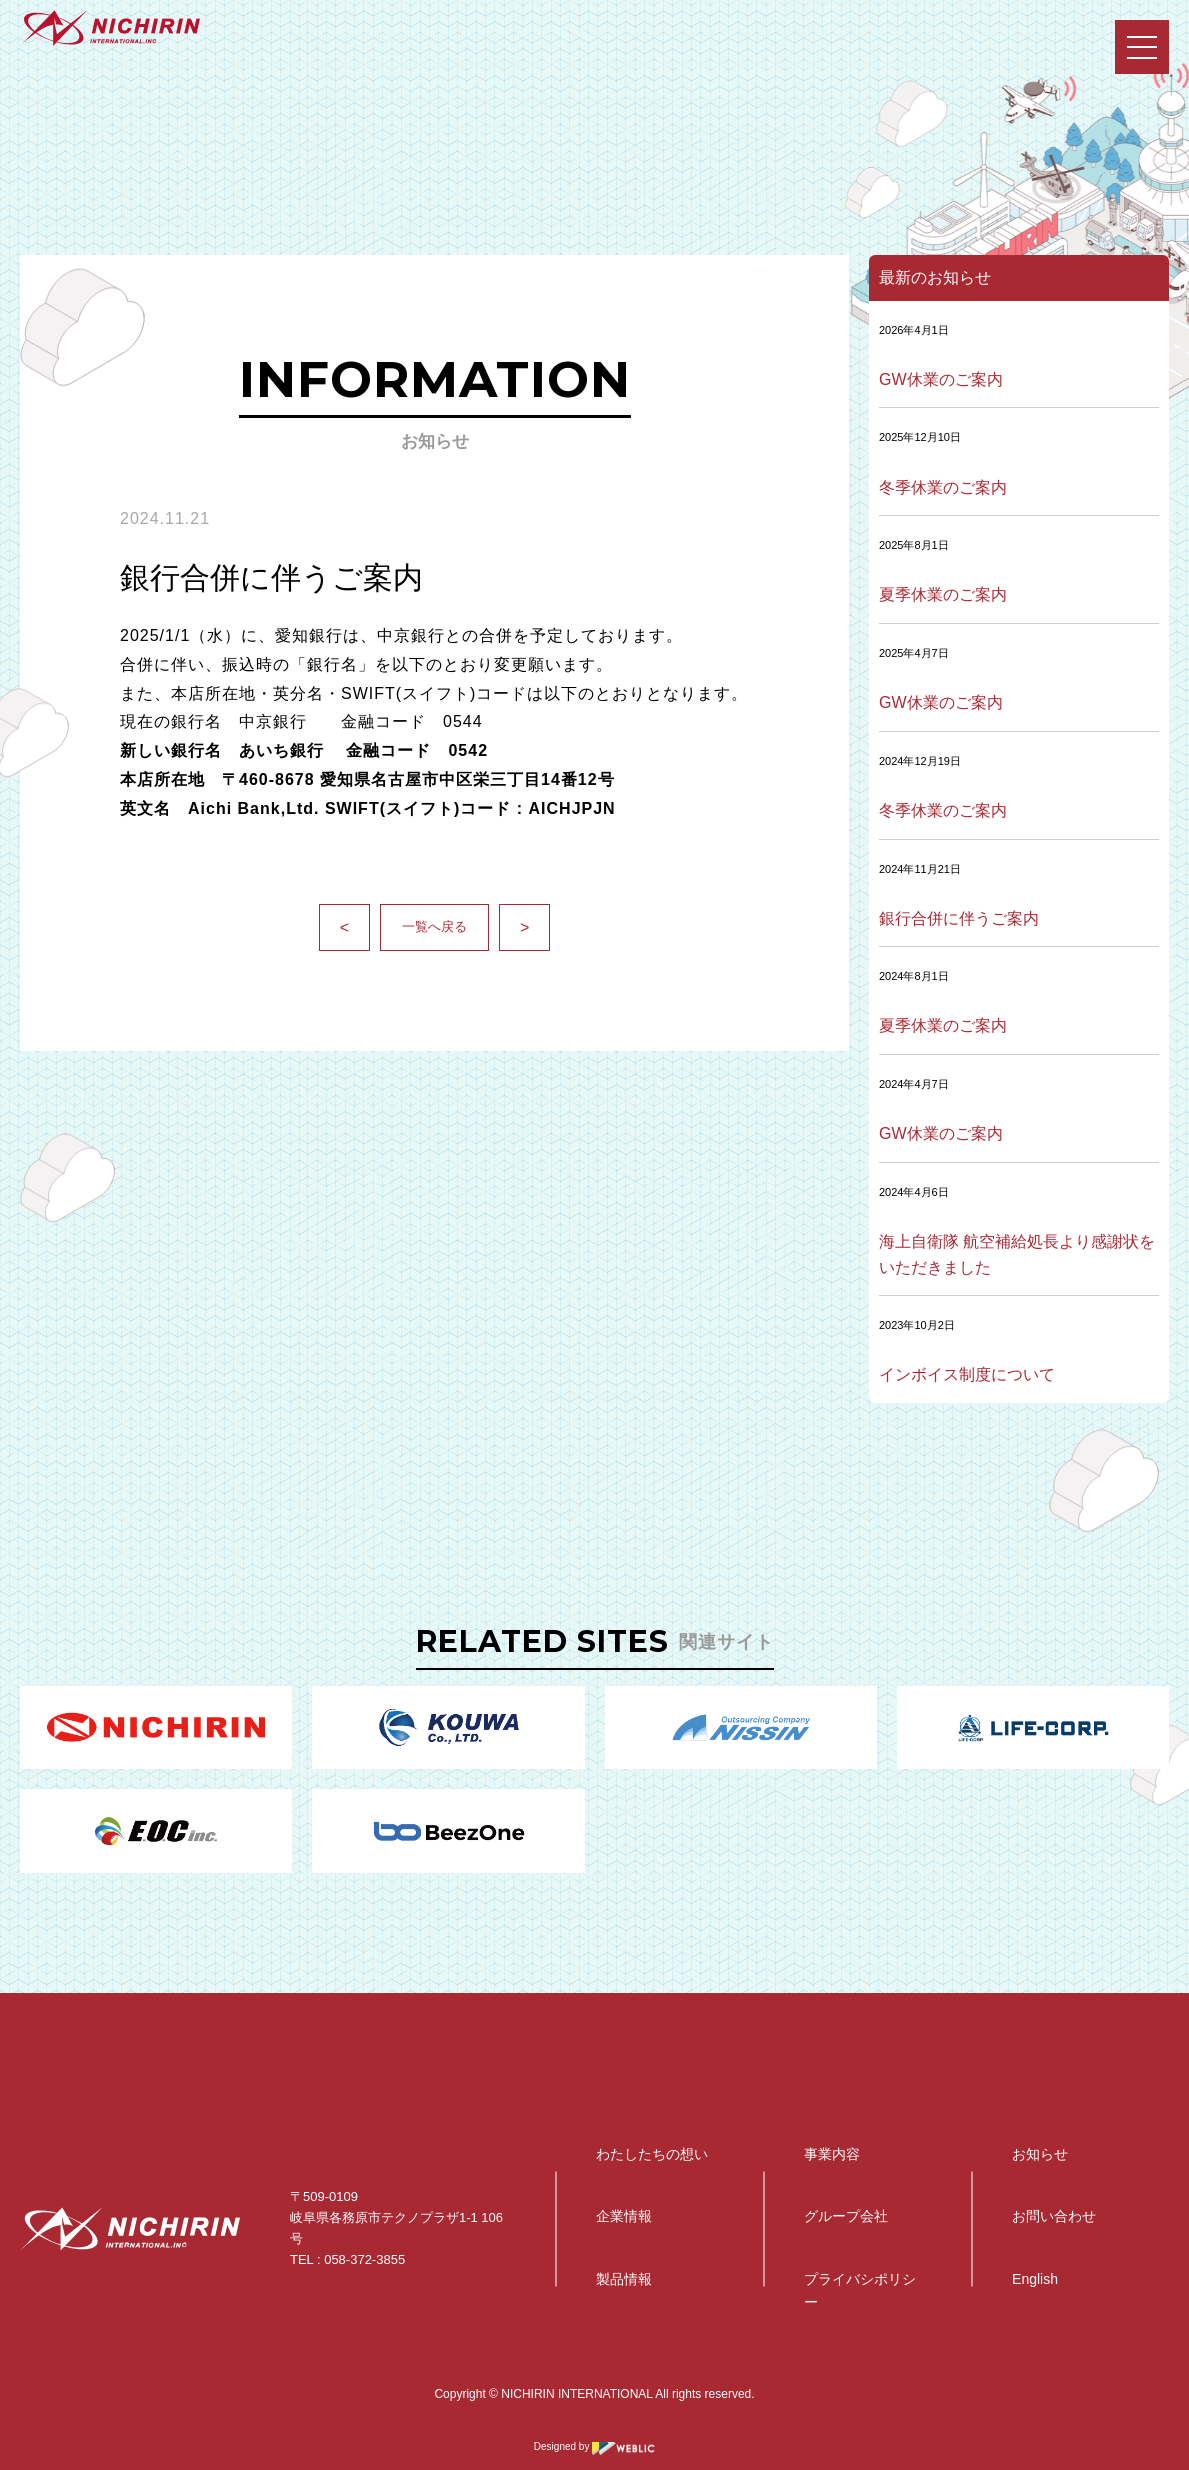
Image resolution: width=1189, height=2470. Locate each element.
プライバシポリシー (860, 2290)
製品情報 (624, 2279)
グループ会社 (846, 2216)
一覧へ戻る (434, 926)
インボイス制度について (967, 1374)
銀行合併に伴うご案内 (959, 918)
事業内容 (832, 2154)
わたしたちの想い (652, 2154)
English (1035, 2279)
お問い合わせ (1054, 2216)
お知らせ (1040, 2154)
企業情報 (624, 2216)
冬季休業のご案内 (943, 487)
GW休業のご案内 (941, 379)
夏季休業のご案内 (943, 594)
